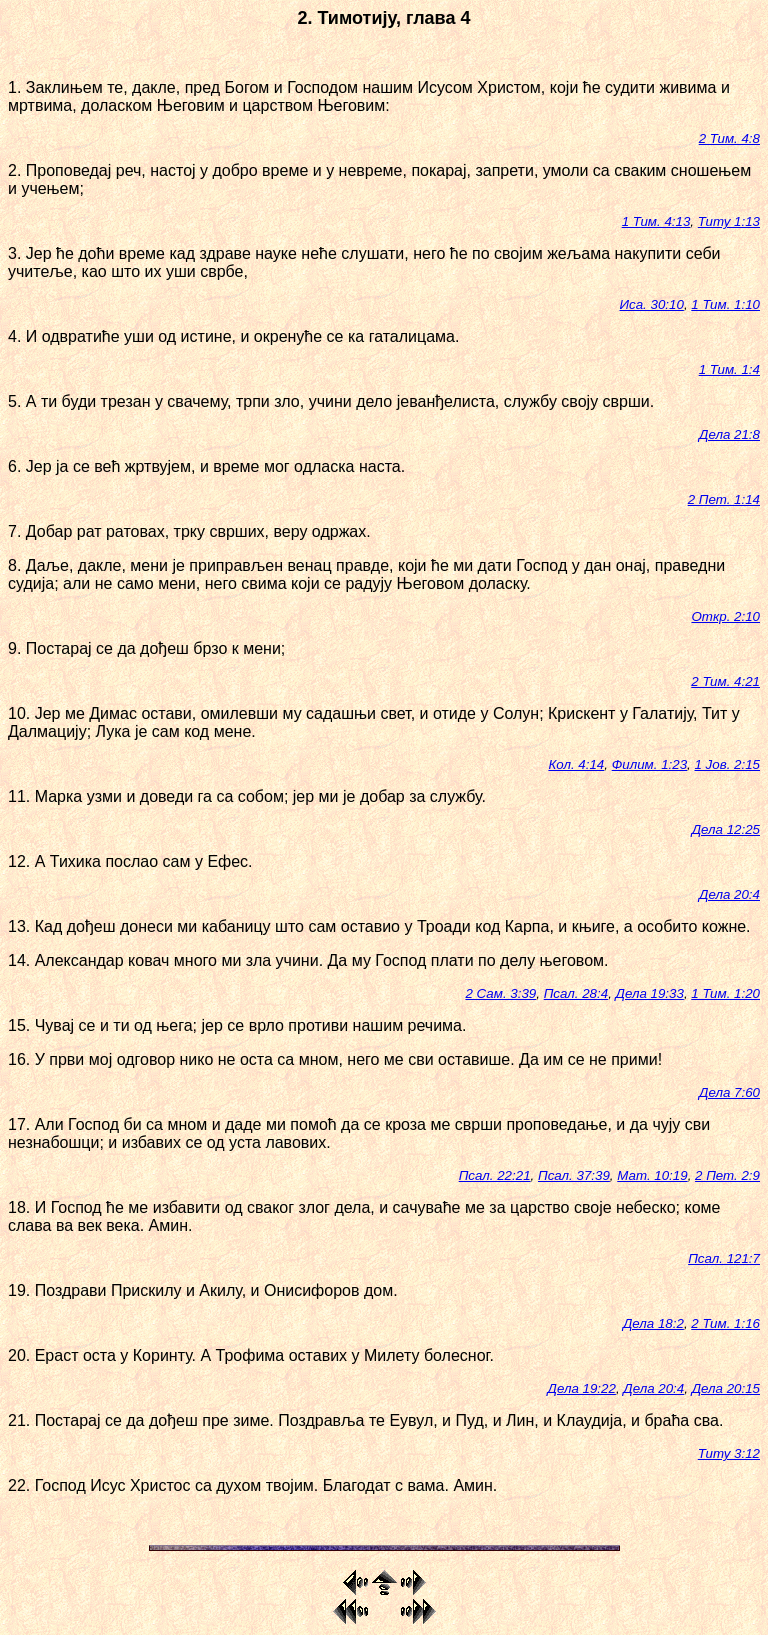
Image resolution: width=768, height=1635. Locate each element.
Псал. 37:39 (574, 1175)
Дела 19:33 (650, 993)
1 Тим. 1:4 (729, 369)
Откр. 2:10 (725, 616)
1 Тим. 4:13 (656, 221)
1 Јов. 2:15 (728, 764)
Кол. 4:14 (576, 764)
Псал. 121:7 (724, 1258)
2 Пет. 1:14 (724, 499)
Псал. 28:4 (576, 993)
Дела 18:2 (653, 1323)
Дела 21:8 (729, 434)
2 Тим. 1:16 (725, 1323)
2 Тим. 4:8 (729, 138)
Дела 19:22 (582, 1388)
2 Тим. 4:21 (725, 681)
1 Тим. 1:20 (725, 993)
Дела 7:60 (729, 1092)
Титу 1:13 (729, 221)
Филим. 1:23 (649, 764)
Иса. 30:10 (652, 304)
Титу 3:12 (729, 1453)
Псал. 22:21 (495, 1175)
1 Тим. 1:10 (725, 304)
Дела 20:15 (726, 1388)
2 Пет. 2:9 (727, 1175)
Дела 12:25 (726, 829)
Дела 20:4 (729, 894)
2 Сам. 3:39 (500, 993)
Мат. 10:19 (652, 1175)
